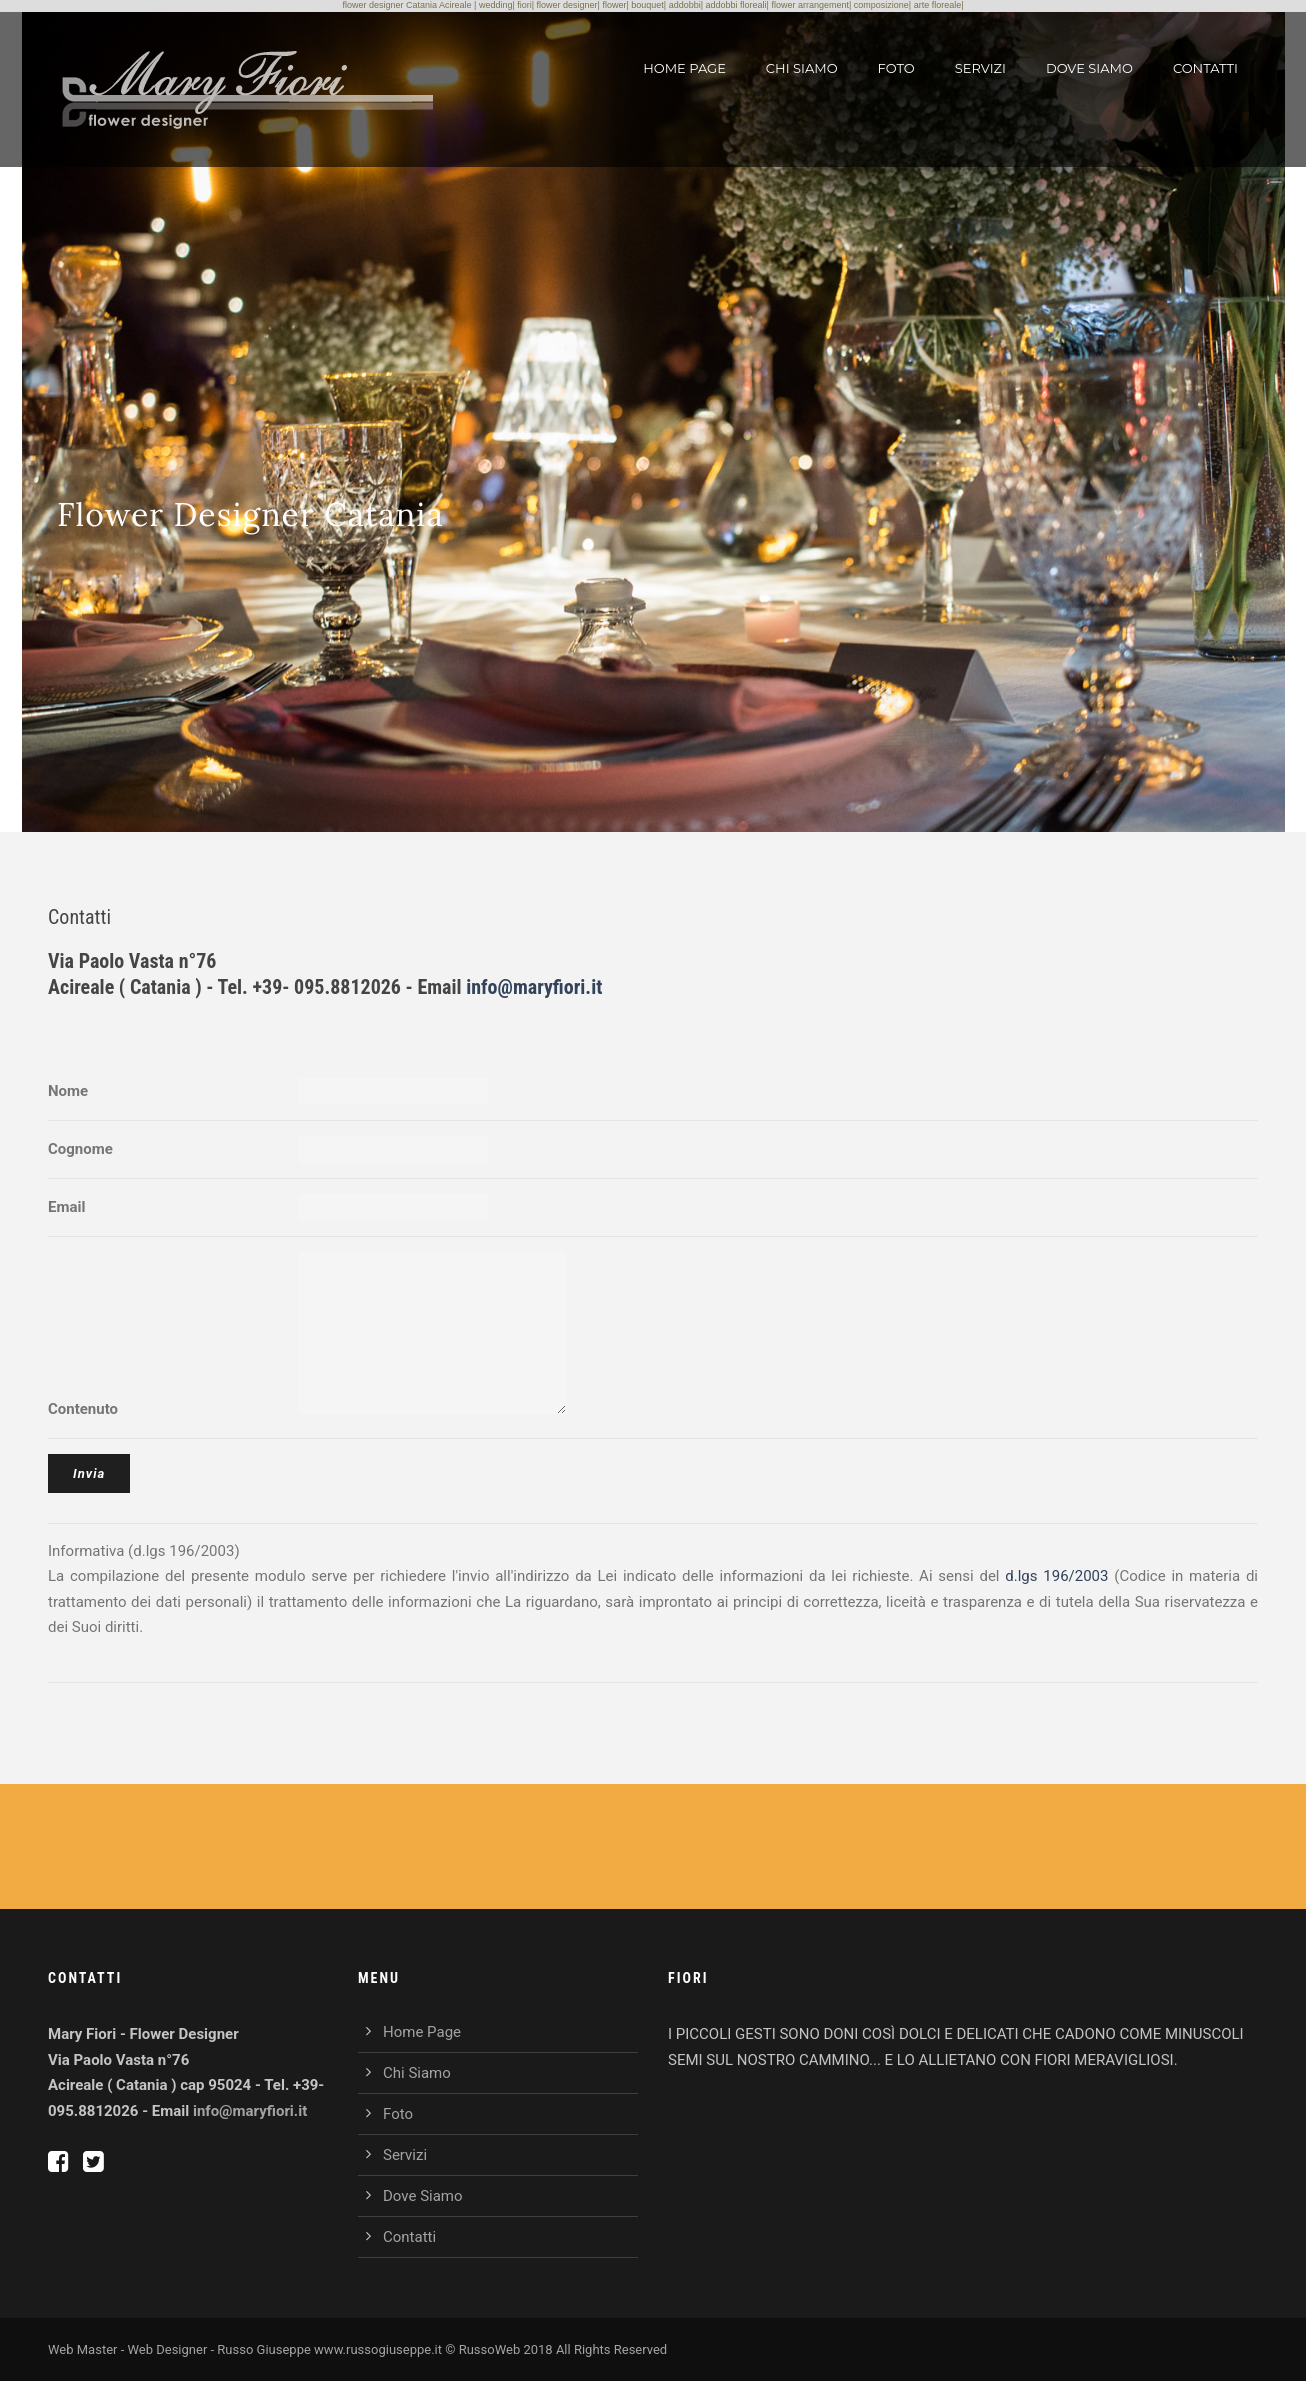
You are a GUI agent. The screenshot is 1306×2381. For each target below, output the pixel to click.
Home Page (684, 68)
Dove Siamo (1089, 68)
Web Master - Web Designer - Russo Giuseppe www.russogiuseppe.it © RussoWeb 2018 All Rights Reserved (357, 2349)
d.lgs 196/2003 (1056, 1576)
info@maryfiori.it (534, 987)
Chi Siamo (802, 68)
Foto (896, 68)
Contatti (1205, 68)
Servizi (980, 68)
